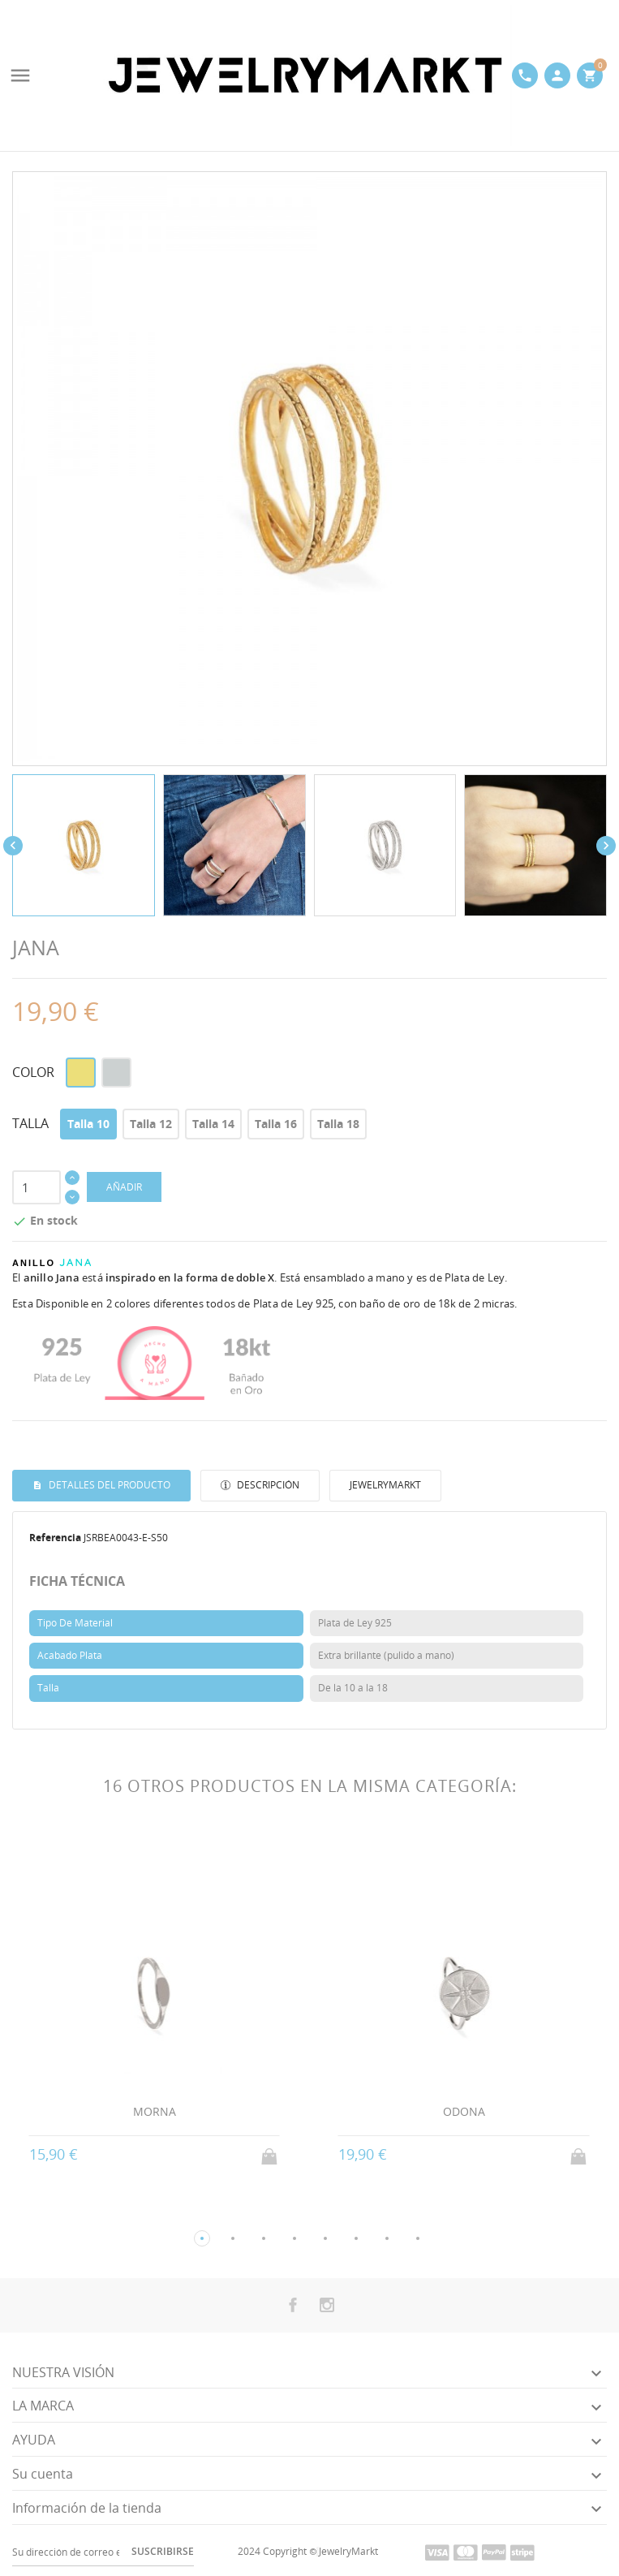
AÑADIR (124, 1187)
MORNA (154, 2111)
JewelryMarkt (385, 1485)
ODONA (464, 2111)
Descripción (266, 1485)
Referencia (55, 1537)
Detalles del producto (108, 1485)
